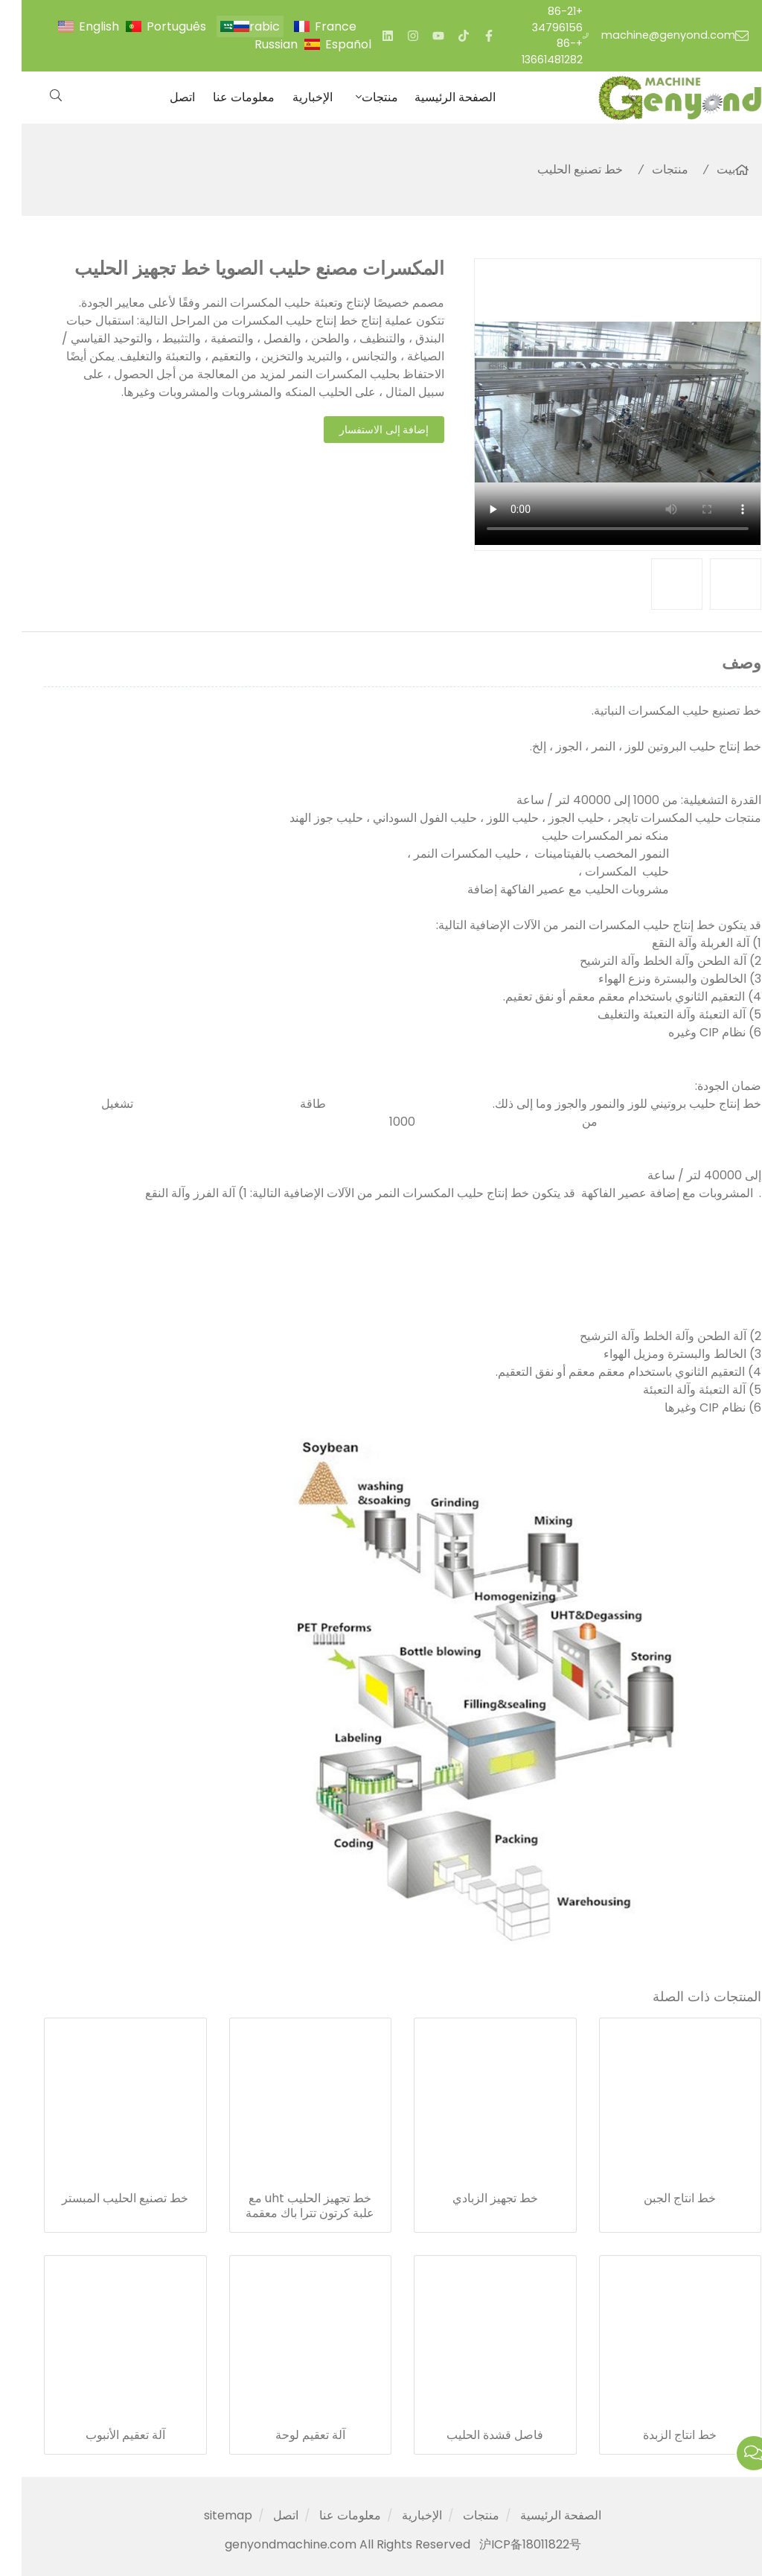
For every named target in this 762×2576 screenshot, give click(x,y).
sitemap (206, 2515)
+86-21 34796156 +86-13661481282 (530, 35)
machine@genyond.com (647, 35)
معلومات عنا (222, 97)
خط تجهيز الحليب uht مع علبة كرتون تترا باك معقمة (288, 2206)
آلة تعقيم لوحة (289, 2435)
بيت (704, 169)
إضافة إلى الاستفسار (363, 430)
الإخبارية (291, 97)
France (314, 26)
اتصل (160, 97)
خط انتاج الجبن (658, 2198)
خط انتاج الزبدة (658, 2435)
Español (327, 44)
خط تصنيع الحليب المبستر (103, 2198)
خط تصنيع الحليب (558, 169)
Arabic (239, 26)
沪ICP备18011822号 (509, 2544)
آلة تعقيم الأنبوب (104, 2435)
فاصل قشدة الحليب (473, 2435)
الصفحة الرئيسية (433, 97)
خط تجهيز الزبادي (473, 2198)
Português (155, 26)
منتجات (358, 97)
